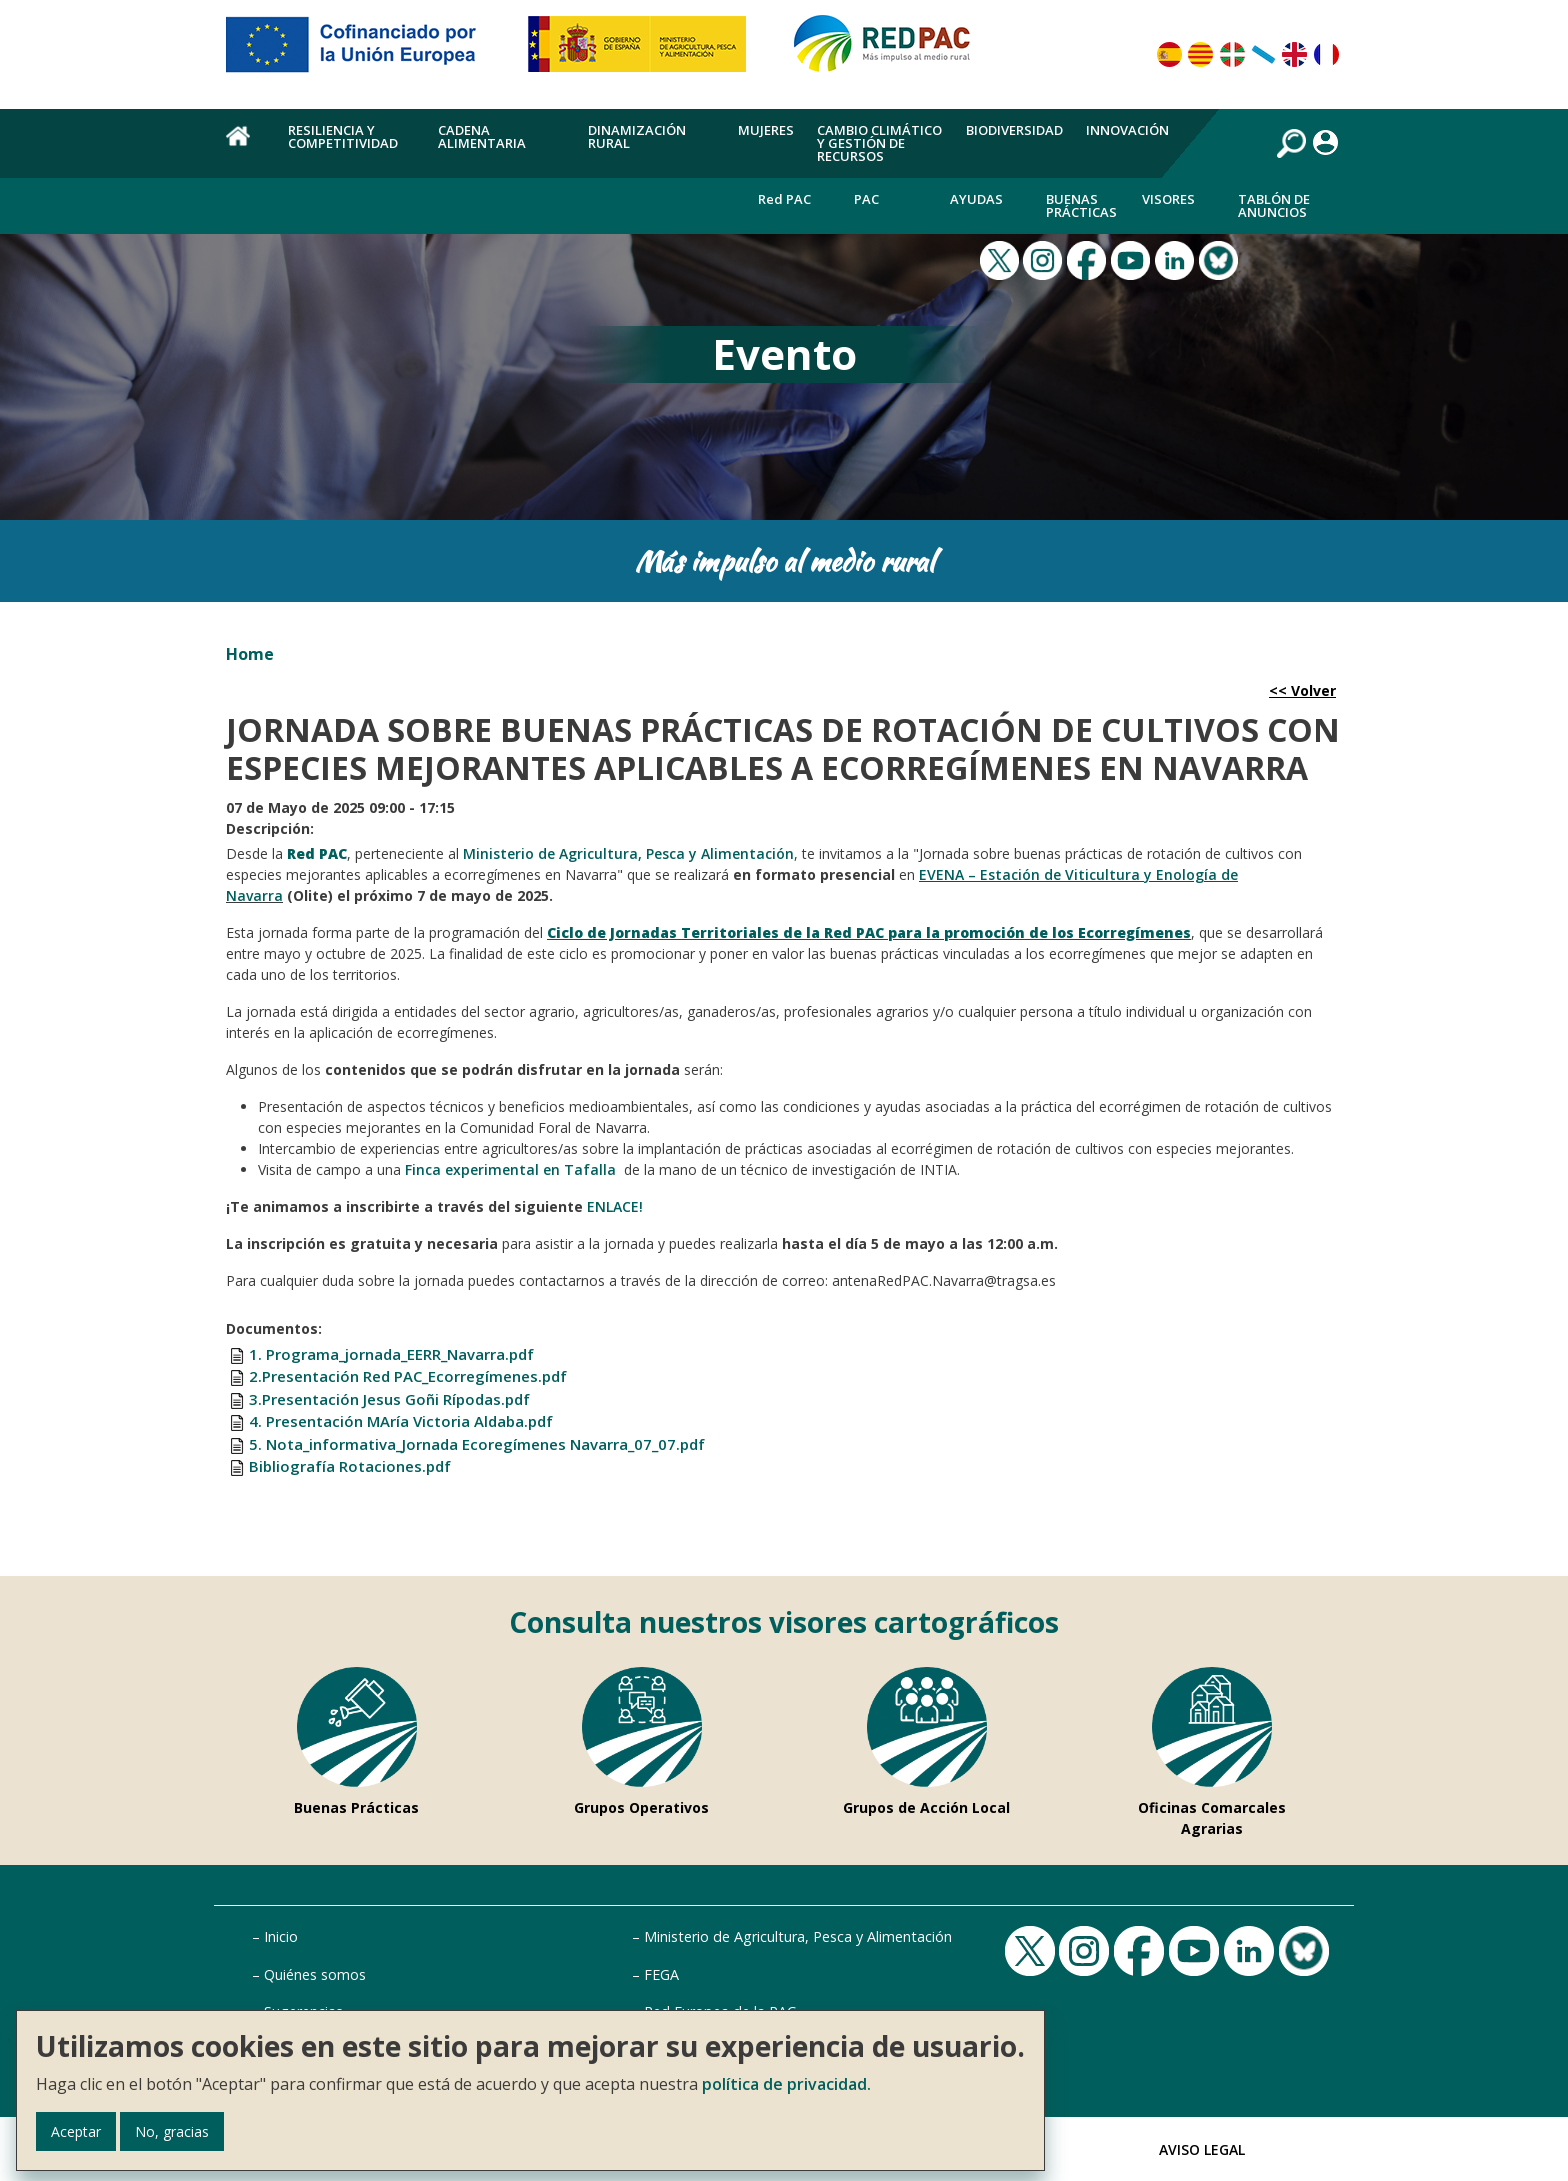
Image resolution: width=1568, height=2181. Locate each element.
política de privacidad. (786, 2084)
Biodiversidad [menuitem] (1014, 130)
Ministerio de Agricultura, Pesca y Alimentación (798, 1936)
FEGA (661, 1974)
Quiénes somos (315, 1974)
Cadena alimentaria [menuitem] (482, 136)
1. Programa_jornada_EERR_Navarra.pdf (391, 1354)
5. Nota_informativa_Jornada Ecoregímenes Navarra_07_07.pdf (477, 1444)
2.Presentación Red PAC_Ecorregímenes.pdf (408, 1376)
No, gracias (172, 2131)
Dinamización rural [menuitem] (637, 136)
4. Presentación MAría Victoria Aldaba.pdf (401, 1421)
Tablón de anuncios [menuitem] (1274, 205)
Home (250, 654)
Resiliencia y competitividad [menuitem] (343, 136)
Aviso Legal (1202, 2149)
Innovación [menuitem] (1127, 130)
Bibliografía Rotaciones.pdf (350, 1466)
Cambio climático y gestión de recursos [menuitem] (879, 143)
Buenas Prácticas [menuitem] (1081, 205)
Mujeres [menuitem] (766, 130)
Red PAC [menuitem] (784, 199)
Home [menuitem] (245, 147)
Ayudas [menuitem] (976, 199)
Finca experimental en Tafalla (512, 1169)
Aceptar (76, 2131)
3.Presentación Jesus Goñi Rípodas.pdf (389, 1399)
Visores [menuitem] (1168, 199)
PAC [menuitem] (866, 199)
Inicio (281, 1936)
